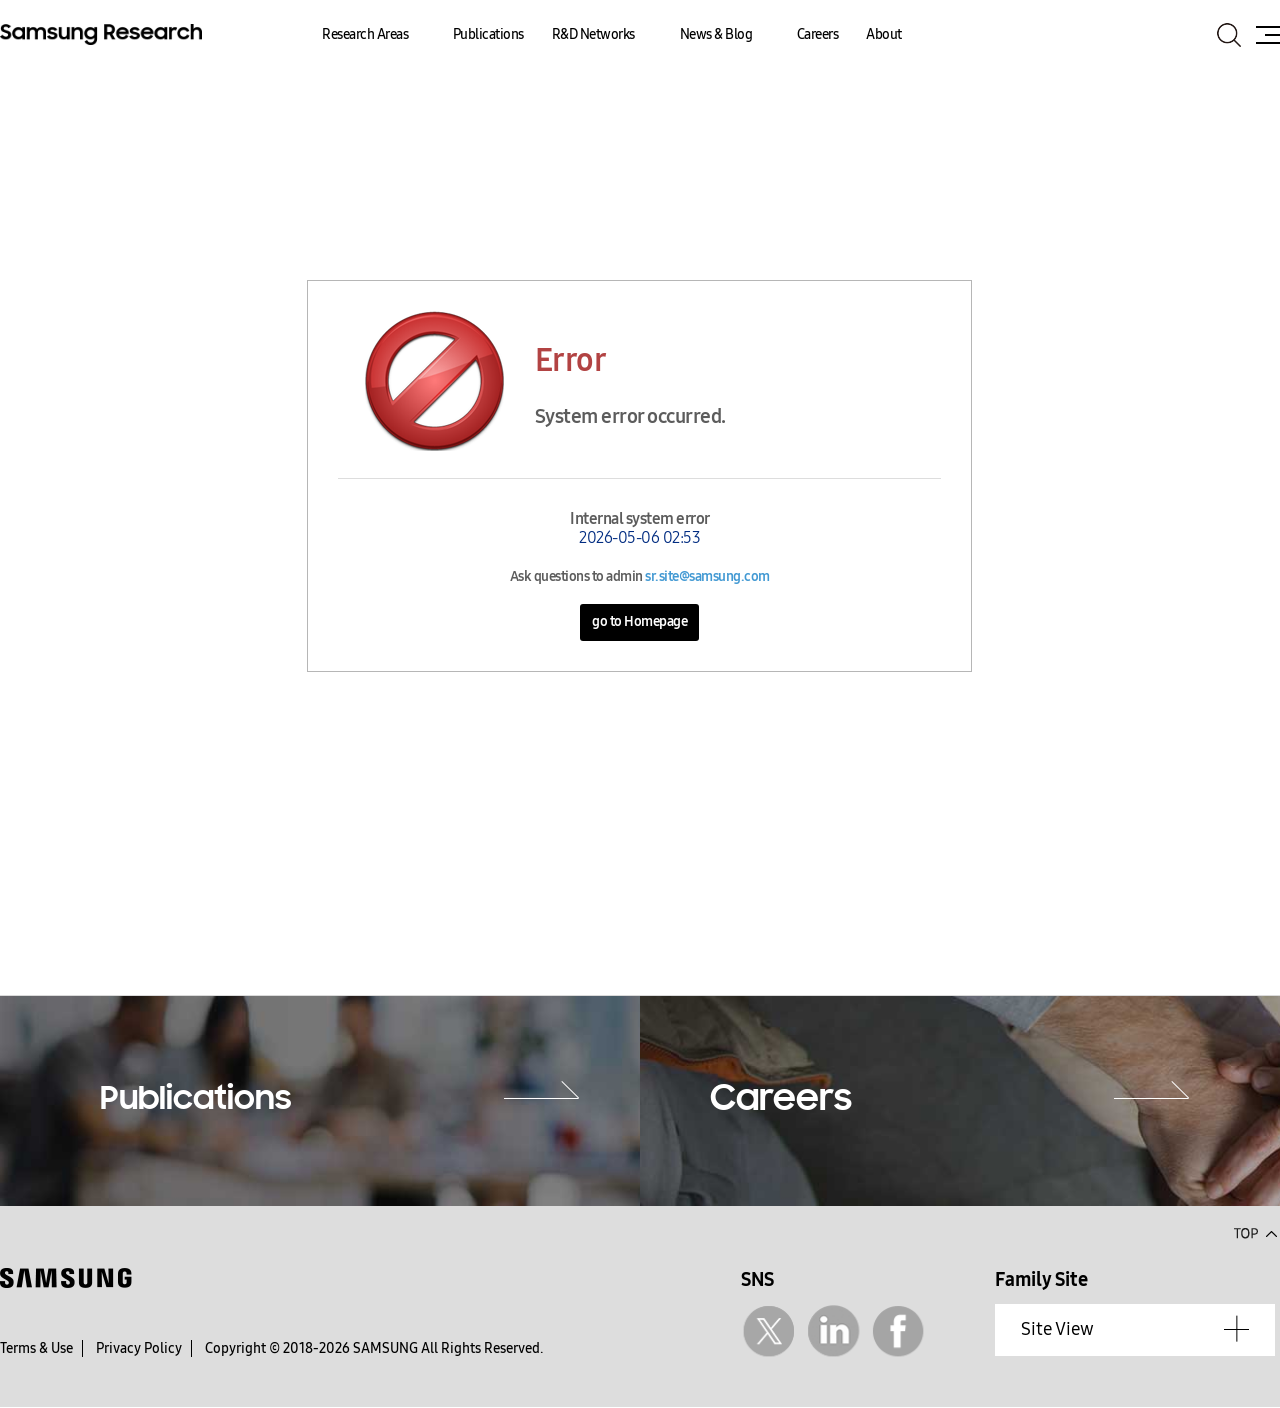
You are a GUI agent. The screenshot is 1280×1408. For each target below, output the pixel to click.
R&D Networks (593, 34)
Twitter (768, 1331)
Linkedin (833, 1331)
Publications (488, 34)
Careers (818, 34)
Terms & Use (36, 1348)
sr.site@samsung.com (707, 576)
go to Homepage (639, 621)
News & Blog (716, 34)
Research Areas (365, 34)
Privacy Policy (139, 1348)
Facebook (898, 1331)
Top (1255, 1232)
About (884, 34)
